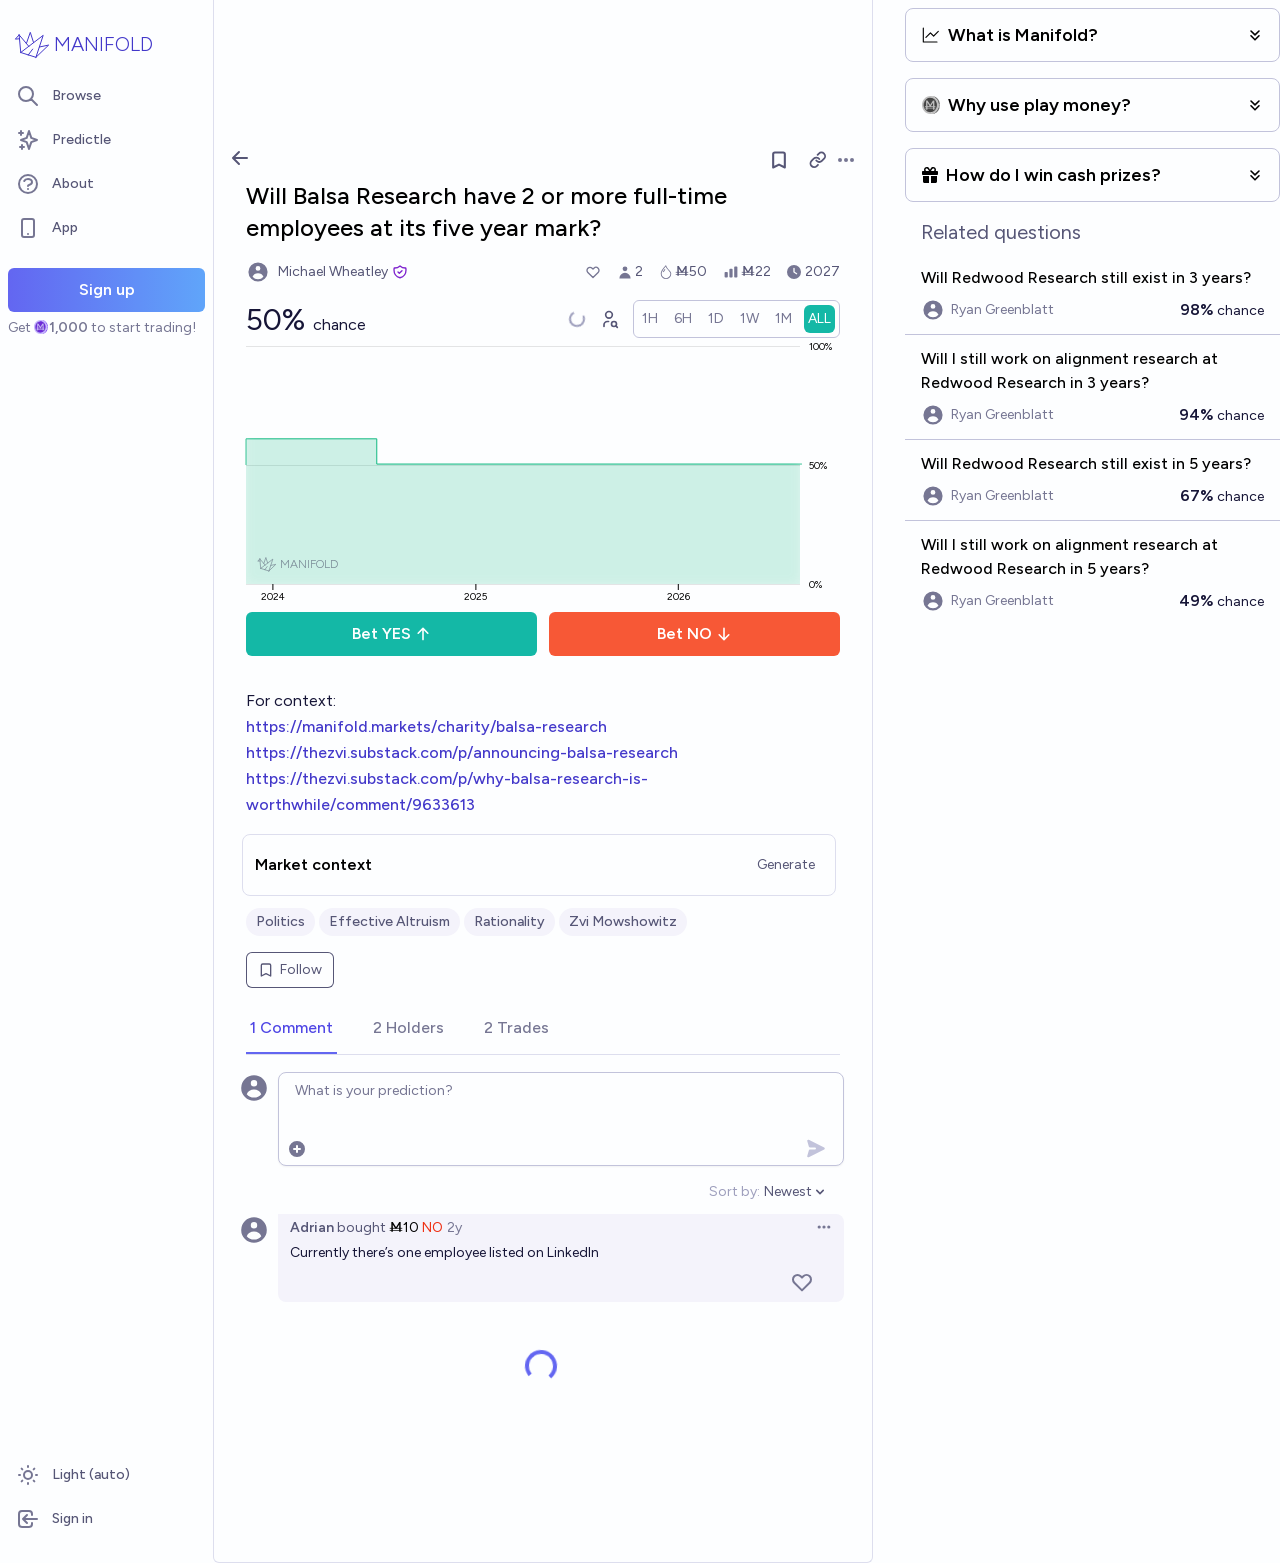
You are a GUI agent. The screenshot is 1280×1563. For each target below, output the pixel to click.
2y (454, 1227)
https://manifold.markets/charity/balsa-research (426, 726)
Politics (280, 921)
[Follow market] (779, 160)
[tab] (291, 1029)
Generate (786, 864)
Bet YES (391, 633)
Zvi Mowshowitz (623, 921)
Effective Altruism (389, 921)
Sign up (107, 289)
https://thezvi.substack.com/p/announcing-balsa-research (462, 752)
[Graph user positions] (609, 319)
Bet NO (694, 633)
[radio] (650, 319)
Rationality (509, 921)
